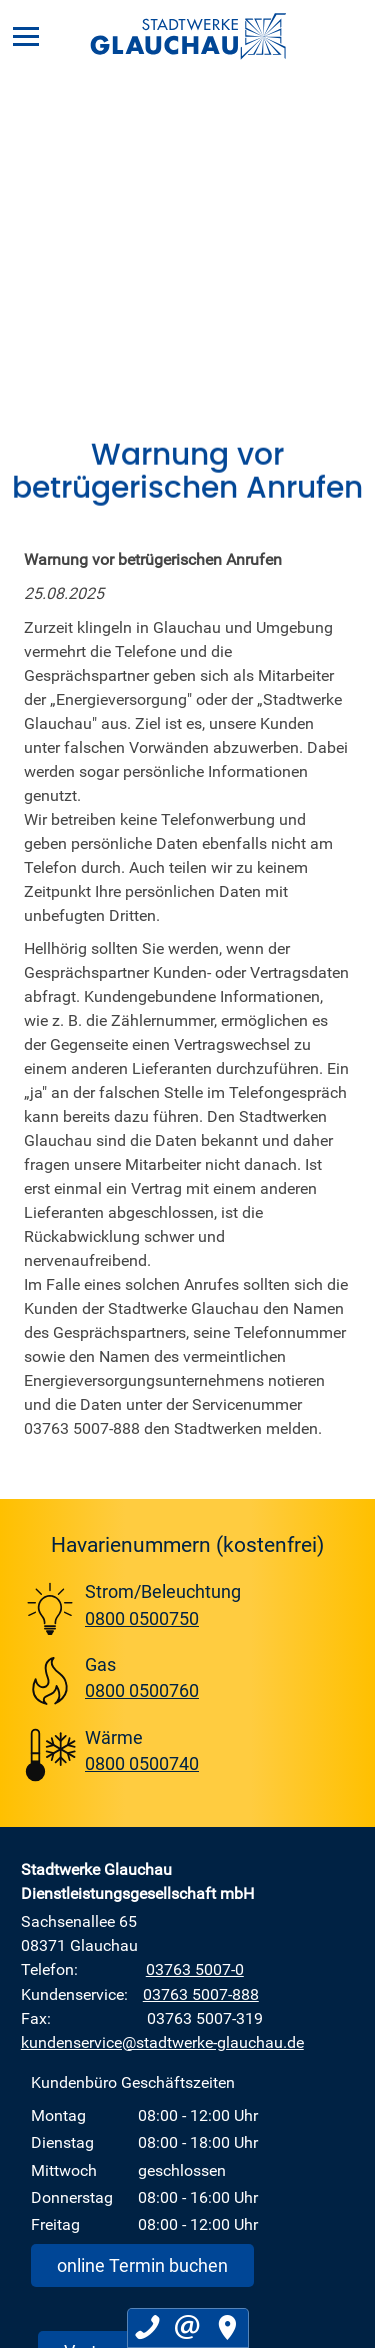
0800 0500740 (142, 1763)
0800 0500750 (142, 1618)
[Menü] (26, 36)
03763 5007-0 (195, 1969)
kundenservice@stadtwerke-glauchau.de (162, 2042)
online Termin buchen (142, 2265)
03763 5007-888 (201, 1994)
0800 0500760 (142, 1690)
